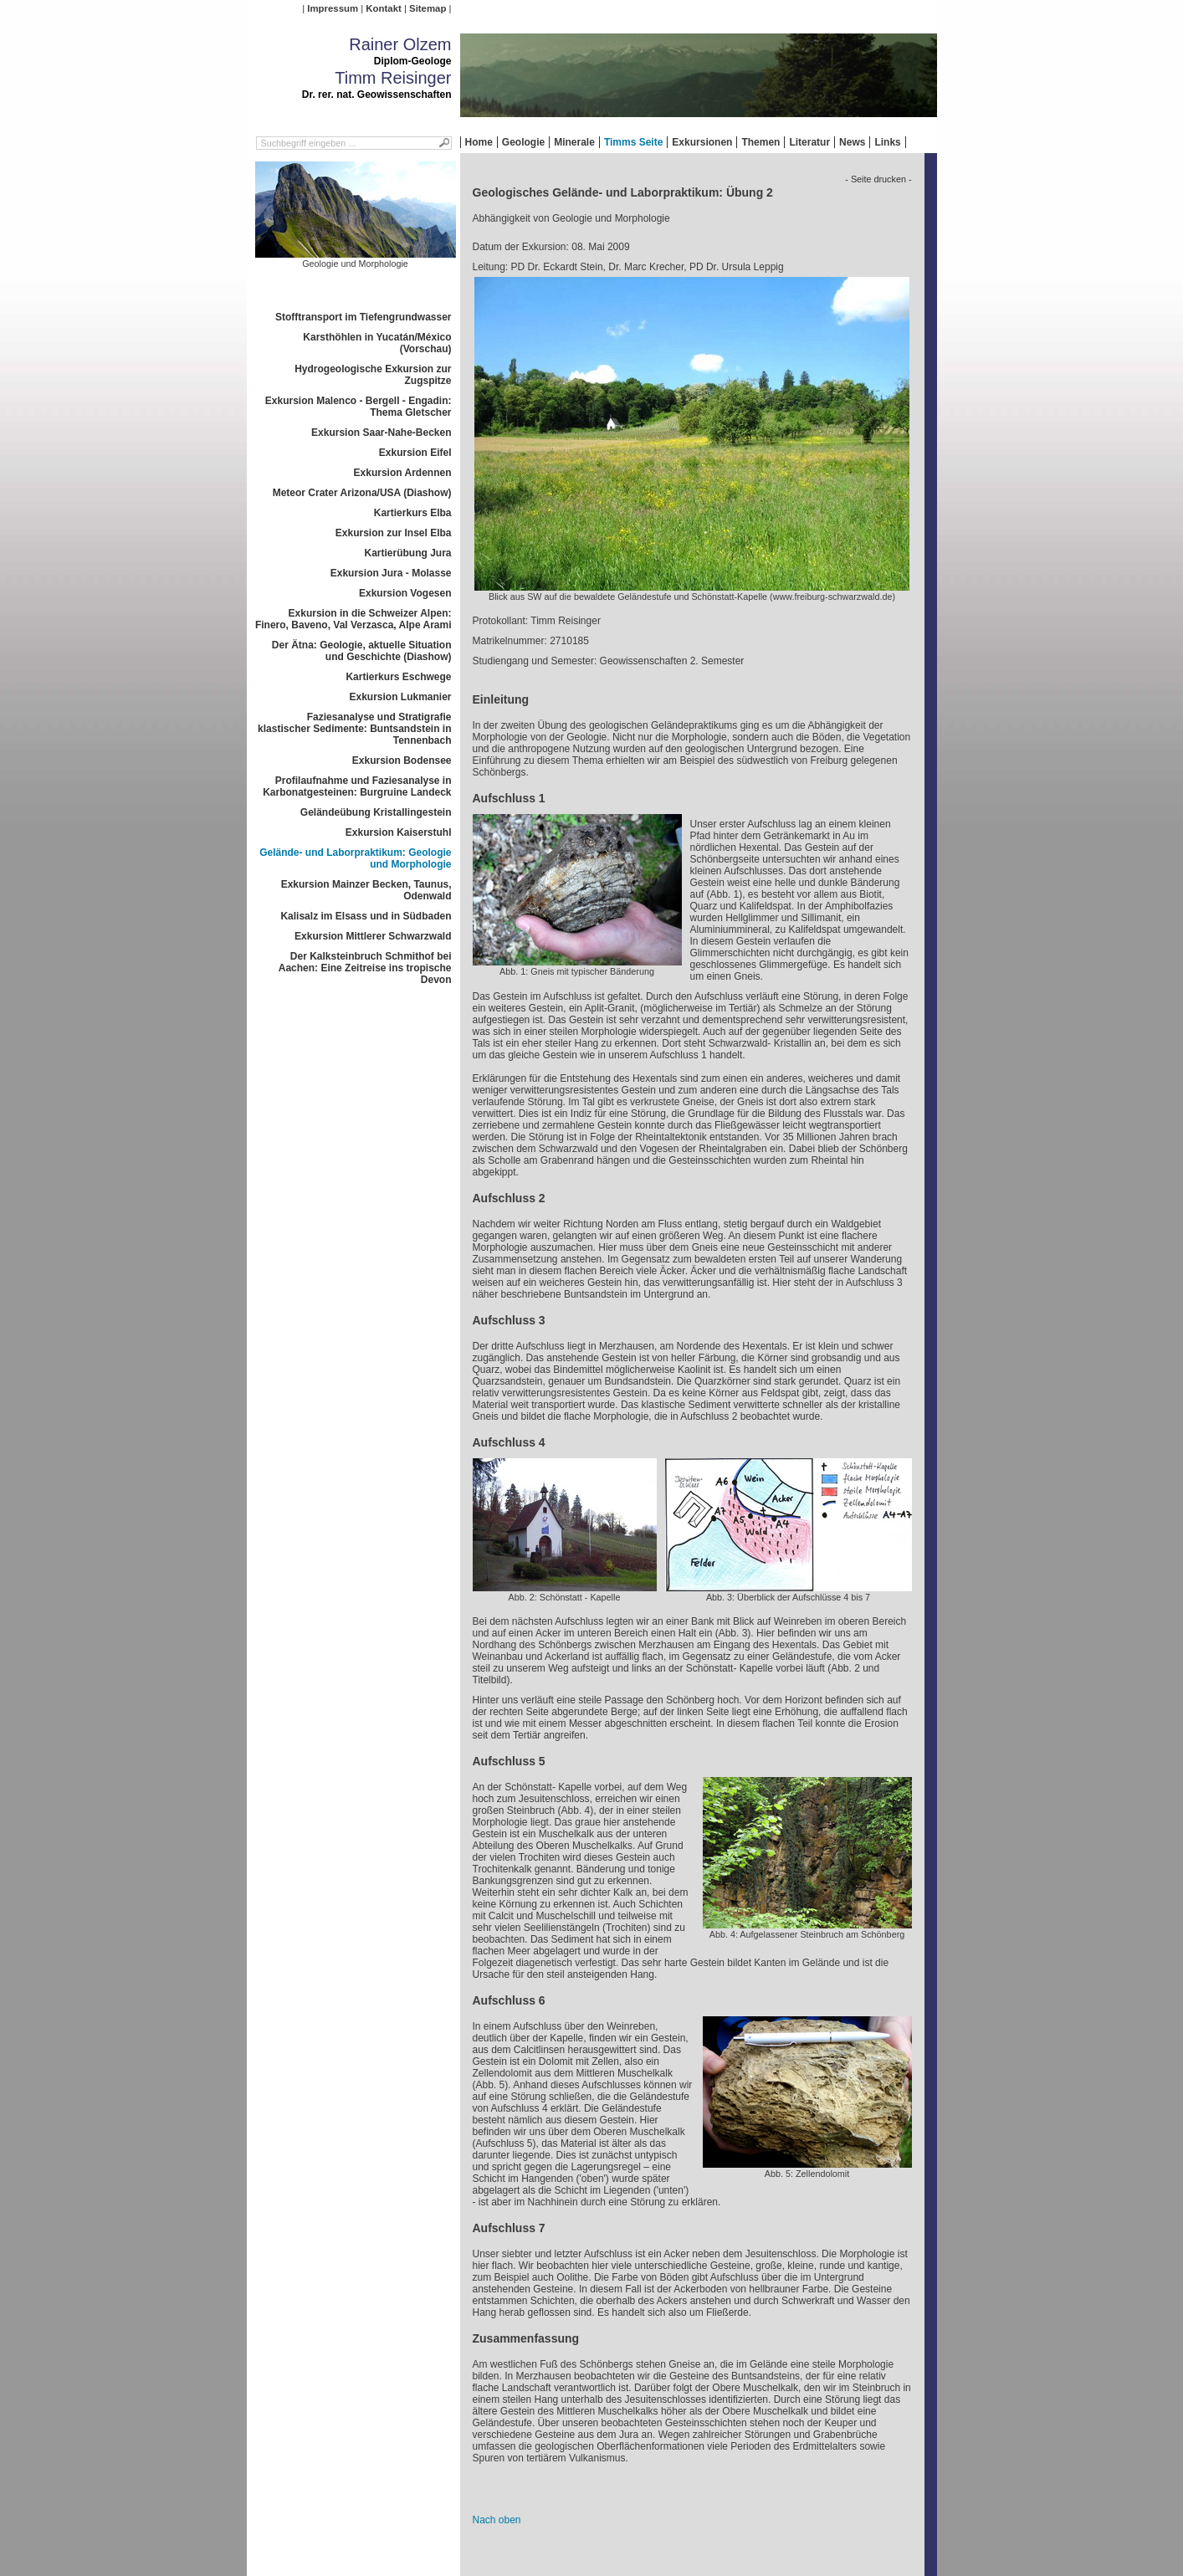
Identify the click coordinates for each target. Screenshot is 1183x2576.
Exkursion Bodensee (402, 760)
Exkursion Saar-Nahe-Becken (381, 432)
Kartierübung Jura (407, 553)
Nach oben (497, 2520)
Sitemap (427, 8)
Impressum (332, 8)
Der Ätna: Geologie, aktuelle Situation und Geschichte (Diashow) (362, 651)
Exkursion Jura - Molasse (391, 573)
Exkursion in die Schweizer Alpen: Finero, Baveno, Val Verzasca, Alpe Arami (353, 619)
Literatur (809, 142)
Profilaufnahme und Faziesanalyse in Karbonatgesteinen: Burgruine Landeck (357, 786)
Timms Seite (633, 142)
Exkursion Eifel (415, 452)
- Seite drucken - (878, 179)
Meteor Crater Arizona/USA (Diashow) (362, 493)
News (852, 142)
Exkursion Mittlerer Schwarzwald (372, 936)
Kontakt (383, 8)
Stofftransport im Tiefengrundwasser (363, 317)
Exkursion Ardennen (403, 473)
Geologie (523, 142)
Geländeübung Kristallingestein (376, 812)
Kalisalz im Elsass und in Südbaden (365, 916)
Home (479, 142)
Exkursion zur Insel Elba (393, 533)
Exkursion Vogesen (405, 593)
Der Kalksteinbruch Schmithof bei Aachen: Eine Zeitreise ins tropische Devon (365, 968)
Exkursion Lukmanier (400, 697)
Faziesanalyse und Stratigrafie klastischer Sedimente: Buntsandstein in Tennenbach (354, 728)
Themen (760, 142)
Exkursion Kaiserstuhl (399, 832)
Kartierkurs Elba (413, 513)
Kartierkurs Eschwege (398, 677)
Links (887, 142)
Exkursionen (702, 142)
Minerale (574, 142)
